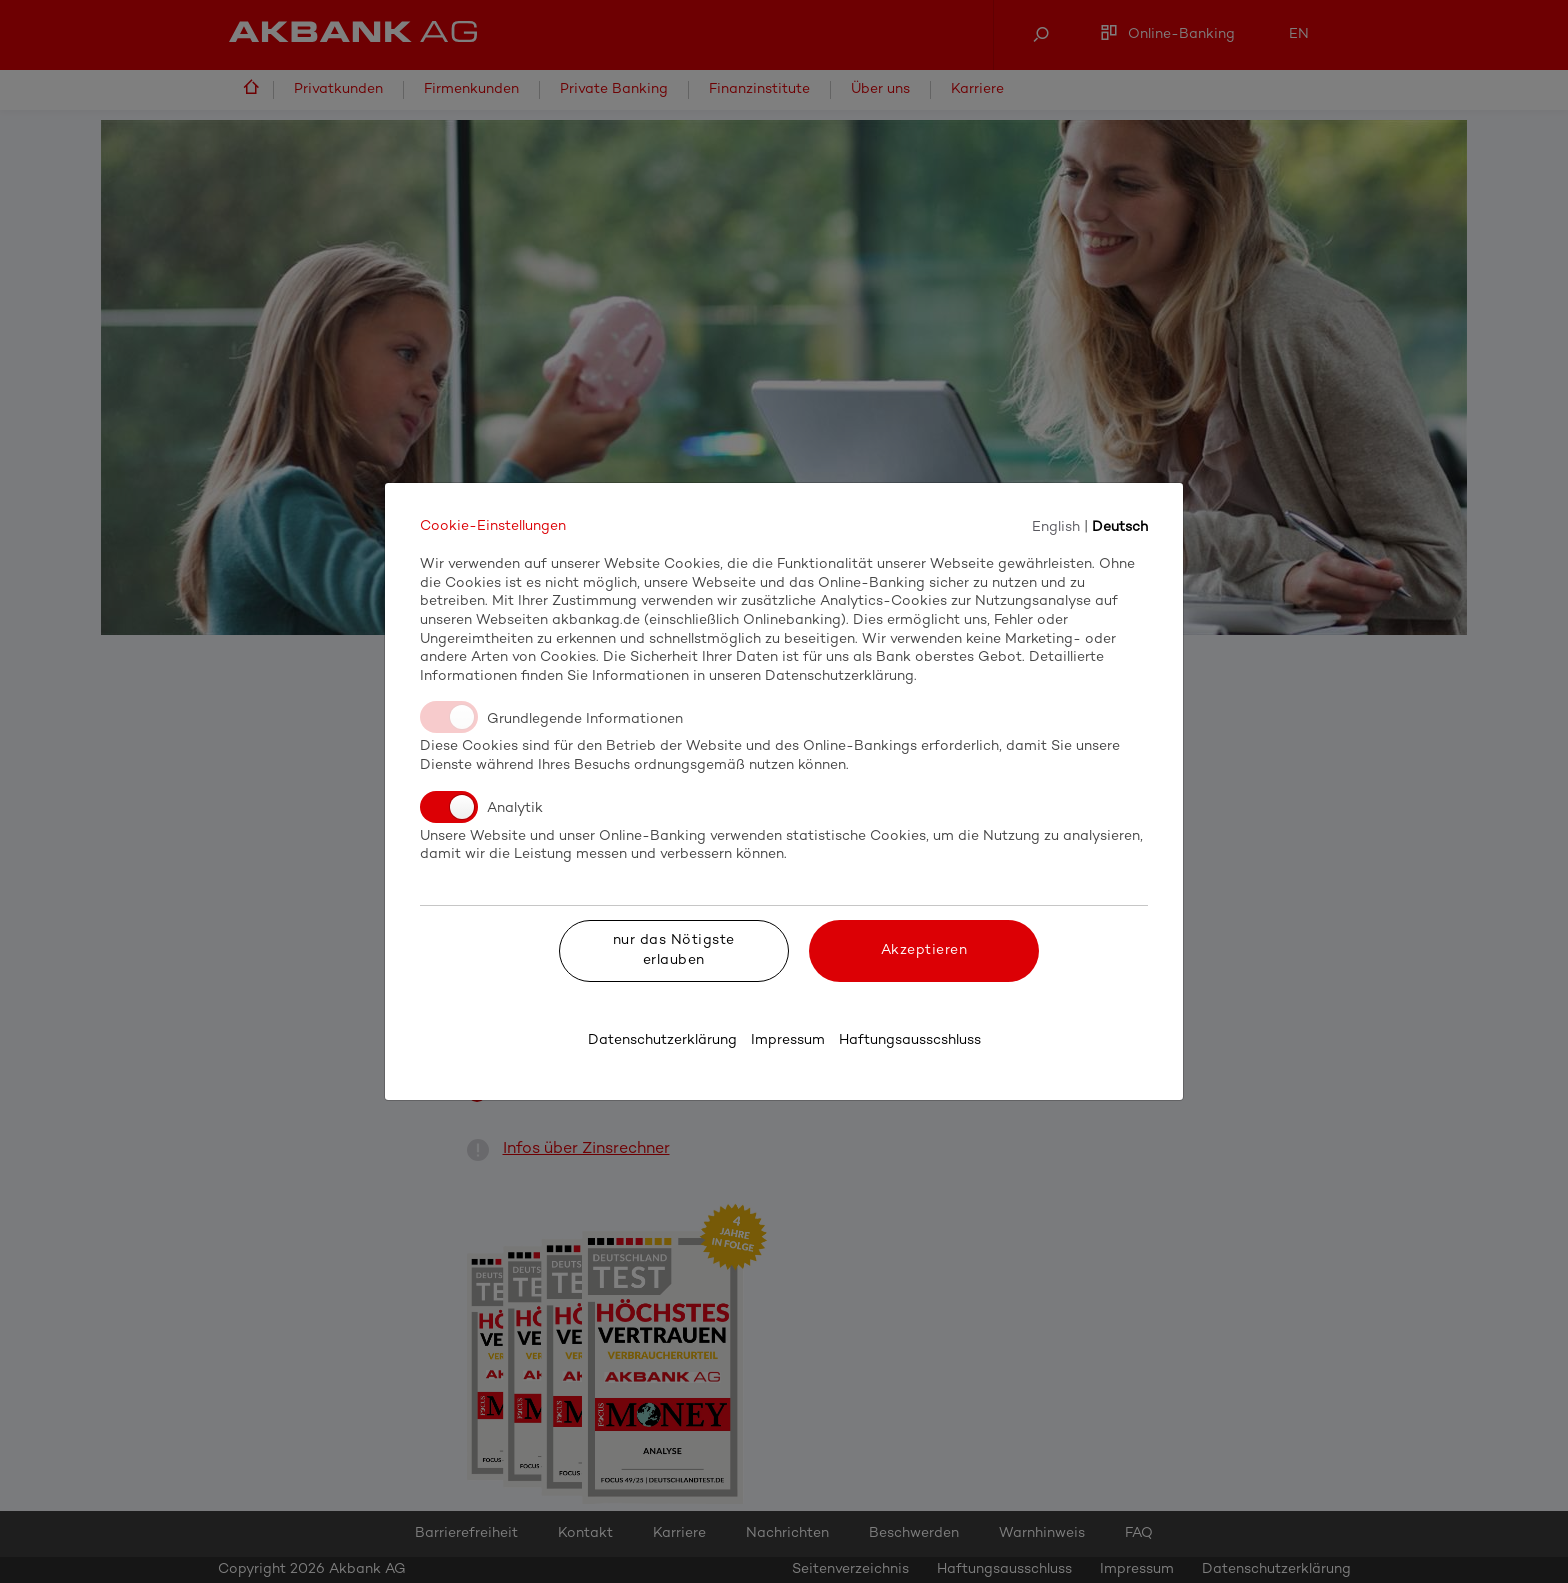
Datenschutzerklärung (662, 1040)
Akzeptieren (924, 950)
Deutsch (1120, 526)
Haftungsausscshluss (910, 1040)
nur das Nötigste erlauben (674, 950)
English (1056, 526)
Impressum (788, 1040)
